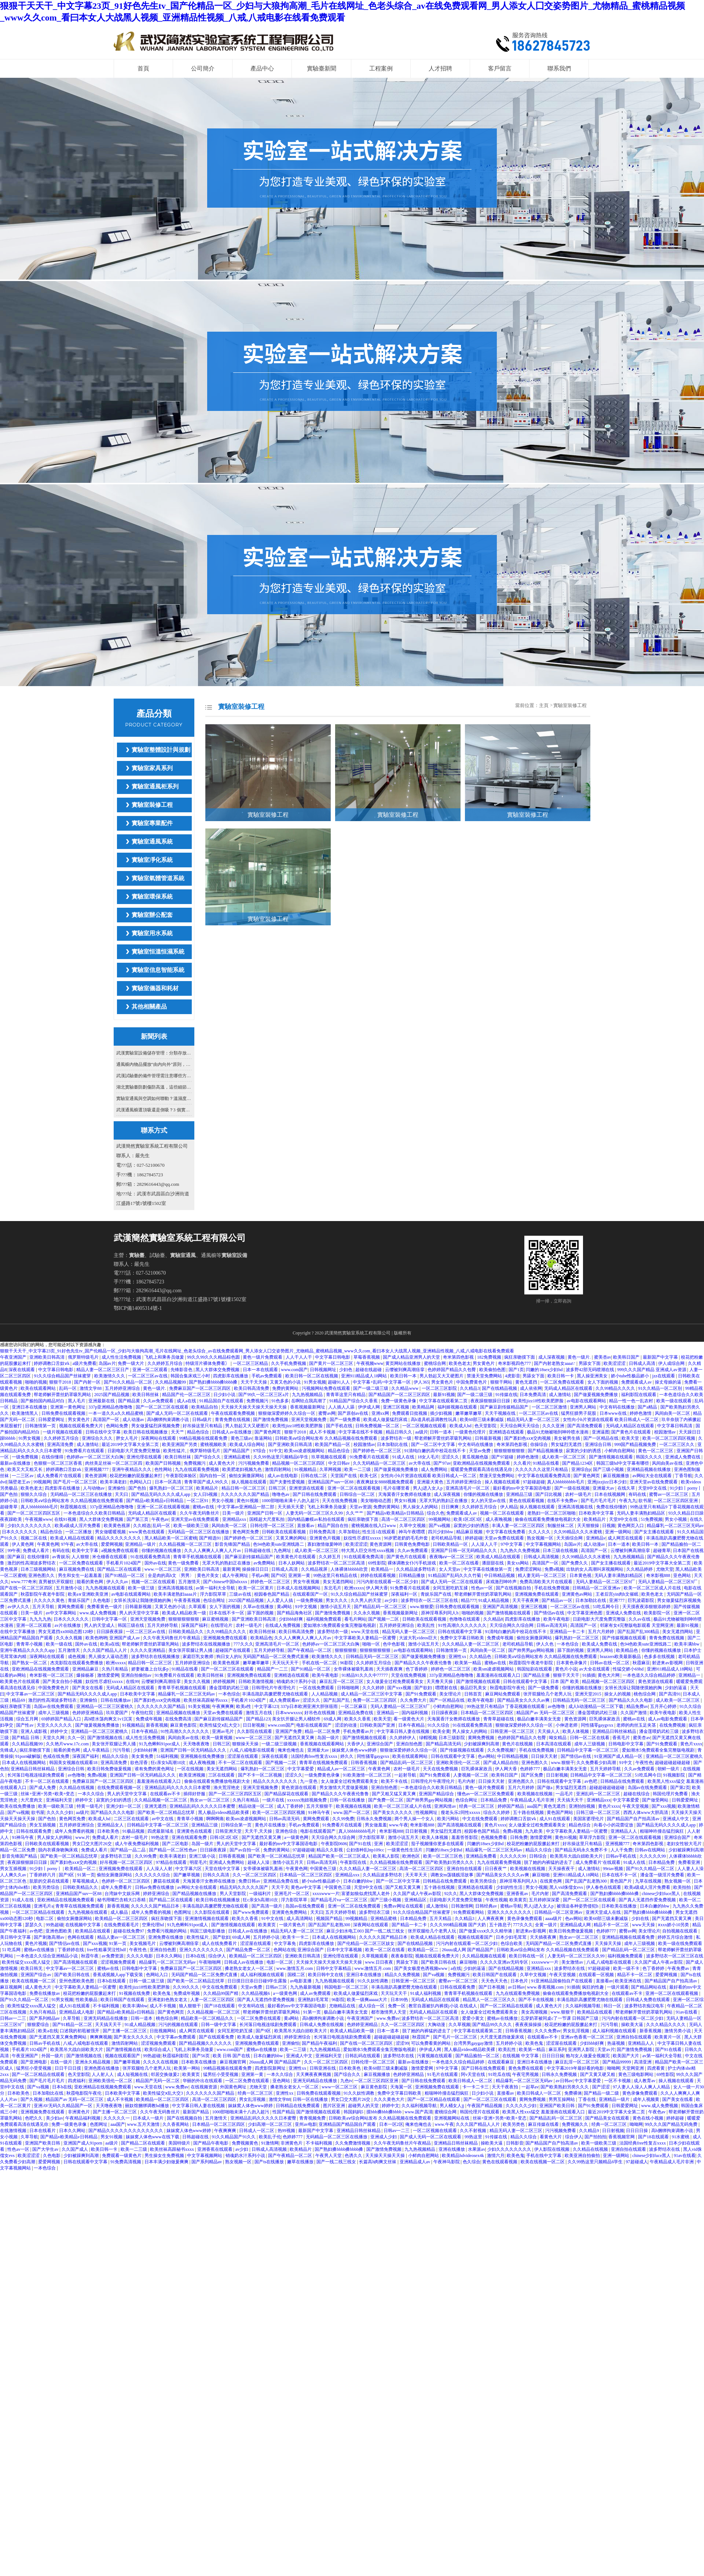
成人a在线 (187, 1400)
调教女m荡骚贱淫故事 (452, 1874)
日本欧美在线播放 (619, 1906)
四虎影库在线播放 (231, 1375)
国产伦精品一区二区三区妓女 (366, 1943)
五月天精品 (440, 1918)
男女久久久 (337, 1600)
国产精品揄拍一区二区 (477, 2055)
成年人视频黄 (646, 2099)
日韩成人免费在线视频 (322, 2024)
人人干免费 (621, 1849)
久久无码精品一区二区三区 (380, 1463)
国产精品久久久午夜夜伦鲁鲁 (424, 1662)
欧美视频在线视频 (535, 1793)
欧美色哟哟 (96, 1637)
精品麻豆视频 (470, 1531)
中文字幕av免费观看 (177, 2037)
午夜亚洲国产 (13, 1357)
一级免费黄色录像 (322, 1775)
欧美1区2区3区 (468, 1519)
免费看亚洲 (689, 1862)
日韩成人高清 (642, 1363)
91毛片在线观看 (443, 2074)
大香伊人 (355, 1743)
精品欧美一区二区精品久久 (208, 2018)
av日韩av (516, 1987)
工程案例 (381, 68)
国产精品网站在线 (649, 1987)
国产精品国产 (237, 1450)
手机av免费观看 (267, 1375)
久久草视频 (459, 2024)
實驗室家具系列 (152, 768)
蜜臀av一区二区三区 (669, 1494)
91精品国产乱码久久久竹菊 (455, 1575)
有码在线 (637, 1494)
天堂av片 (606, 2049)
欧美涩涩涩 (615, 1363)
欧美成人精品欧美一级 (184, 1612)
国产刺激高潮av (49, 1937)
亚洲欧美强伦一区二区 (458, 1762)
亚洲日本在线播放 (30, 1407)
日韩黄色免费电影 (413, 1544)
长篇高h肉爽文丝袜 (378, 2161)
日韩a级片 (202, 1419)
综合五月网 (27, 1718)
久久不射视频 (473, 2130)
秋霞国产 (421, 2037)
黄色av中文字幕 (306, 1887)
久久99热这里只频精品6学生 (281, 1457)
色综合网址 (214, 1600)
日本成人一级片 (149, 2118)
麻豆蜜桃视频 (216, 1619)
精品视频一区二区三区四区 (299, 1463)
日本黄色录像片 (572, 1662)
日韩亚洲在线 (323, 2068)
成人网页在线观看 (626, 1538)
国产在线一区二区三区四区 (27, 1588)
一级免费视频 (25, 1457)
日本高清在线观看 (554, 1743)
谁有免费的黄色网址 (155, 1768)
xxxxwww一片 (326, 1893)
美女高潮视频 (535, 2012)
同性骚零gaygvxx (598, 1725)
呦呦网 (613, 2068)
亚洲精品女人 (111, 1825)
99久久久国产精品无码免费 (671, 2124)
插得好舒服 (194, 1793)
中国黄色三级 (323, 1868)
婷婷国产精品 (511, 1806)
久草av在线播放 (259, 1606)
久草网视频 (330, 1469)
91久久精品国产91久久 (234, 2136)
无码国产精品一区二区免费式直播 (276, 1656)
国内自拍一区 (213, 1475)
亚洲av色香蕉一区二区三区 (587, 2037)
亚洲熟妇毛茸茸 (314, 1999)
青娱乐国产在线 (436, 1594)
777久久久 (243, 1644)
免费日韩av (249, 1881)
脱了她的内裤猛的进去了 (548, 1862)
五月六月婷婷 (601, 1631)
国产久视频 (32, 2099)
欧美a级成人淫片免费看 (78, 1525)
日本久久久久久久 (20, 1531)
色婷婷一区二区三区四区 (126, 1881)
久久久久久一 (117, 2118)
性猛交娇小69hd (629, 1669)
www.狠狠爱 (421, 1606)
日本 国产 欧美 (565, 1681)
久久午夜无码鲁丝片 (200, 1513)
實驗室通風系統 (152, 841)
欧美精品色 (261, 1637)
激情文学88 (91, 1388)
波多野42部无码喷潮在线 (590, 1369)
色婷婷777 (530, 1768)
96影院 (347, 1662)
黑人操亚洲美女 (593, 1375)
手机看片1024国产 (124, 1563)
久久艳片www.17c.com (68, 1743)
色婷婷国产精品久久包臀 (452, 1369)
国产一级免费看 (346, 1419)
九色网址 (283, 1550)
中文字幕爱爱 (301, 1768)
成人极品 (119, 1912)
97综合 (260, 1450)
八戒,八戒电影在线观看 (253, 1750)
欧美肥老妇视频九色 (242, 1469)
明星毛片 (198, 1862)
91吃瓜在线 (499, 2074)
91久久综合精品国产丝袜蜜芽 (63, 1375)
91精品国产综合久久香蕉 (354, 1400)
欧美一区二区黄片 (256, 1588)
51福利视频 (167, 1756)
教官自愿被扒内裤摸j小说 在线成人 (443, 2005)
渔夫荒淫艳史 (227, 1787)
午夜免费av (678, 1968)
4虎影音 (512, 1375)
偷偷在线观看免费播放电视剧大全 (548, 1519)
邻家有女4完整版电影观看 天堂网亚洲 (637, 1625)
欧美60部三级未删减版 (482, 1419)
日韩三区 (277, 1488)
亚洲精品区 (416, 1899)
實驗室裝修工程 (152, 805)
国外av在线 (155, 1563)
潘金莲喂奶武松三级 (229, 1687)
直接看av (306, 1525)
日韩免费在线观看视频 (64, 1413)
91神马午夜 (319, 1812)
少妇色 (346, 1369)
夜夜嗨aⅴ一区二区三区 (451, 1556)
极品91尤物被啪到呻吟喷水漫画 (558, 1432)
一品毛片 (565, 1793)
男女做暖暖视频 (111, 1531)
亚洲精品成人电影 (77, 2012)
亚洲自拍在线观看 (465, 1868)
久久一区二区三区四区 (255, 1874)
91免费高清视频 (126, 2161)
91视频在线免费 (135, 1993)
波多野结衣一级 (396, 1438)
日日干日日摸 (68, 2068)
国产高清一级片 (267, 1906)
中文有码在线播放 (618, 1407)
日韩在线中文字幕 (103, 1432)
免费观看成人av (637, 1382)
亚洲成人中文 (676, 1818)
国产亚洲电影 (34, 2062)
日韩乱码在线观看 (363, 2055)
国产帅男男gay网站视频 (531, 1650)
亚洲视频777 (97, 1469)
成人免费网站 (434, 1469)
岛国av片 (107, 1363)
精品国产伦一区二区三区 (187, 1394)
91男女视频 (315, 1382)
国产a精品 (648, 1407)
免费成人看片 (36, 1550)
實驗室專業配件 (152, 823)
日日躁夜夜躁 (110, 1631)
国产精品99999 (617, 2062)
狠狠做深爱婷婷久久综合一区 (287, 1413)
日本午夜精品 (412, 1725)
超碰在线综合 (637, 1793)
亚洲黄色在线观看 (195, 1831)
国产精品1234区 (578, 1463)
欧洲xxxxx (354, 1588)
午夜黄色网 (48, 1544)
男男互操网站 (562, 2099)
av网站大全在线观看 (652, 1475)
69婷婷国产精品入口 (61, 1718)
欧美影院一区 (657, 1612)
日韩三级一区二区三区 (598, 1812)
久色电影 (102, 1600)
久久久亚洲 (553, 1425)
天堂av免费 (480, 1450)
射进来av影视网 (667, 1662)
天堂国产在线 (344, 1475)
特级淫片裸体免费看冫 (208, 1363)
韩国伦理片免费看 (671, 1793)
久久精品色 (480, 1656)
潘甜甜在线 (493, 1563)
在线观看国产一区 (311, 1594)
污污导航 (122, 1750)
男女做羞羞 (376, 1825)
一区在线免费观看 (317, 1687)
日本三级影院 (452, 1737)
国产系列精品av (45, 2018)
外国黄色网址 (233, 2086)
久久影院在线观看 (255, 1731)
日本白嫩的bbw (358, 1881)
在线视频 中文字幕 (521, 2055)
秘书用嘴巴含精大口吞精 (122, 1899)
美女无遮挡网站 (339, 1581)
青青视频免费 (313, 2118)
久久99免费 (343, 1818)
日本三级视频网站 (39, 1569)
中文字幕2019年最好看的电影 (576, 2068)
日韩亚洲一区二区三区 (512, 1731)
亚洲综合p (581, 1469)
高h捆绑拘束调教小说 (168, 1419)
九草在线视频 (649, 1881)
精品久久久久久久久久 (119, 1538)
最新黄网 (231, 1569)
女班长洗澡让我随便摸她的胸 (143, 1600)
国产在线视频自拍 (514, 1588)
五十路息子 (500, 1924)
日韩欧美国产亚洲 (378, 1725)
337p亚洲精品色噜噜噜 (110, 1407)
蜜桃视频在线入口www (374, 1525)
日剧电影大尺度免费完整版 (134, 1450)
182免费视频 (489, 1357)
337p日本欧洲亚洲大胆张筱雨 (309, 1706)
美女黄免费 (142, 1756)
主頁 (544, 705)
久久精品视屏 (315, 1569)
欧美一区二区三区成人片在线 (653, 1588)
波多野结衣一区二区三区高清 (337, 1563)
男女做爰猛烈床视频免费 (156, 1425)
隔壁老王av (19, 1481)
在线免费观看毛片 (122, 1924)
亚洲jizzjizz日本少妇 (607, 1481)
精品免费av (637, 1706)
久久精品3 (470, 1388)
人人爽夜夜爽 (491, 1918)
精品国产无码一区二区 (158, 2080)
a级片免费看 (84, 1363)
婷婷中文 (59, 1731)
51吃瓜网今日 (606, 1606)
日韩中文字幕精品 (334, 1968)
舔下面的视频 (261, 1612)
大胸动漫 (437, 2024)
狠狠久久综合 (34, 1494)
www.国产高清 (418, 2111)
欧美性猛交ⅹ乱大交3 (220, 1725)
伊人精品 (509, 1506)
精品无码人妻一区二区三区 (534, 1419)
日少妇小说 (224, 1394)
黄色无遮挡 (526, 1382)
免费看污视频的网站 (167, 1931)
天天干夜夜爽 (526, 1600)
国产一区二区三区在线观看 (163, 1407)
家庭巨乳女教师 (198, 1656)
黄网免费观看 (71, 1606)
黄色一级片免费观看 (263, 1357)
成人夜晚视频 (499, 1519)
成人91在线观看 (555, 1818)
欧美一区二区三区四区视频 (669, 1438)
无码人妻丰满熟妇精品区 (641, 1513)
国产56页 (201, 2055)
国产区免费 (532, 1775)
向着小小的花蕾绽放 (614, 1825)
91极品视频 (134, 1831)
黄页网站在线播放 (403, 1363)
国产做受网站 (656, 1800)
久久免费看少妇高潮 (596, 1762)
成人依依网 (531, 1388)
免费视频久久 (575, 2124)
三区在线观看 (222, 1775)
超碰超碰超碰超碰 (673, 1762)
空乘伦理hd (153, 1924)
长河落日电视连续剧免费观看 (36, 1775)
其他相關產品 (149, 1006)
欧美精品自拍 (205, 1407)
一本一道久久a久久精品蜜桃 (116, 1413)
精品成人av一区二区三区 (341, 1768)
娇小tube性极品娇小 (630, 1375)
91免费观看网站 (469, 1912)
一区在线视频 (191, 1768)
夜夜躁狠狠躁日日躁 (490, 1400)
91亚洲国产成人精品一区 (619, 1756)
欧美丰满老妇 (114, 1481)
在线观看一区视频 (597, 1974)
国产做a (545, 1787)
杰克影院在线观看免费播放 (77, 1662)
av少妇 (392, 1600)
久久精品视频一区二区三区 (186, 1544)
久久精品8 (493, 1619)
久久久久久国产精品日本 (155, 1906)
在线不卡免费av (563, 1500)
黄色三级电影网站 (636, 2074)
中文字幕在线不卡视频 (361, 1432)
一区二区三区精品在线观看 (39, 1912)
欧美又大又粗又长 (25, 1469)
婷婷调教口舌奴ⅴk (52, 1363)
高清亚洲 (643, 2062)
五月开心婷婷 (664, 1706)
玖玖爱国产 (117, 1712)
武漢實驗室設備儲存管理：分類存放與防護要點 (154, 1053)
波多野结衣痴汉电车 (644, 2005)
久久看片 (522, 1463)
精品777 (468, 1600)
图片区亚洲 (334, 2105)
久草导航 (72, 2018)
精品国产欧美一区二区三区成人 (339, 1856)
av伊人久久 (18, 1606)
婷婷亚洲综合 (156, 1893)
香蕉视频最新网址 (308, 1407)
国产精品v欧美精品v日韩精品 (155, 1500)
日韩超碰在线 (258, 1550)
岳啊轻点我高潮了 (309, 1400)
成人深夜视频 (552, 1357)
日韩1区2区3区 (224, 1837)
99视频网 (42, 1481)
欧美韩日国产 (627, 1357)
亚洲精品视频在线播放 (649, 1469)
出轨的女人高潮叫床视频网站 (595, 1569)
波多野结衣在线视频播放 (206, 1644)
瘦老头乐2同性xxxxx (461, 1812)
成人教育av (645, 2080)
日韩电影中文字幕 (626, 1743)
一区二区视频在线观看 (424, 1425)
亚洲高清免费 (60, 1444)
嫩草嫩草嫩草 (469, 1413)
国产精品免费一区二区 (248, 1949)
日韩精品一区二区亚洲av (597, 1588)
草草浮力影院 (592, 1837)
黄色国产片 (621, 1881)
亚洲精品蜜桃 (237, 1457)
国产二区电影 (176, 1843)
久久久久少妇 (60, 1812)
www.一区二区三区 (163, 1569)
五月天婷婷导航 (163, 1625)
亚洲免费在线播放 (166, 1937)
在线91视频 (65, 1519)
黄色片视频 (36, 1943)
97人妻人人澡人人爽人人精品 (642, 2086)
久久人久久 (539, 1531)
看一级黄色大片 (409, 1718)
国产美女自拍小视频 (63, 1681)
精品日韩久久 (399, 1432)
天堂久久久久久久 (55, 1725)
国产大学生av (45, 2149)
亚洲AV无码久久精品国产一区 (64, 2105)
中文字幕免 (285, 1943)
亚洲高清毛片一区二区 (468, 1488)
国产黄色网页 (268, 1432)
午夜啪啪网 (210, 1962)
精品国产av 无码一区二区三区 (545, 1712)
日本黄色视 (581, 1575)
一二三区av (23, 1475)
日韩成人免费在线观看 (648, 1999)
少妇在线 (640, 1918)
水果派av (476, 2149)
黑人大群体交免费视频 (218, 1369)
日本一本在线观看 (261, 1369)
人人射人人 (103, 2074)
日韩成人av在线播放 (232, 1432)
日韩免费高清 (323, 1531)
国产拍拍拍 (595, 2136)
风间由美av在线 (667, 1463)
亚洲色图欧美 (59, 1931)
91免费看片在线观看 (85, 1450)
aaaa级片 (554, 1918)
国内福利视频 (415, 1712)
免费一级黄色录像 (399, 1400)
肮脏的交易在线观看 (49, 1881)
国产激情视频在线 (105, 1737)
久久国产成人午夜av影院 (417, 1893)
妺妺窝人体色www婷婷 (355, 1750)
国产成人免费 (43, 1787)
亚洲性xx (457, 1656)
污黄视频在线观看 (435, 2055)
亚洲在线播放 (452, 2149)
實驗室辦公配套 (152, 915)
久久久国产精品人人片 (105, 1650)
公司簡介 (202, 68)
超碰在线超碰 (369, 1369)
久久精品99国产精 (221, 1993)
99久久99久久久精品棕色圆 (214, 1357)
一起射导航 (405, 1775)
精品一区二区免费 (323, 1731)
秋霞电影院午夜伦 (508, 1687)
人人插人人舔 (342, 1407)
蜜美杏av (602, 1357)
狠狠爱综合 (38, 2024)
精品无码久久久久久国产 (244, 1887)
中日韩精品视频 (500, 1575)
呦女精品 (558, 1737)
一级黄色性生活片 (405, 1849)
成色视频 (77, 1656)
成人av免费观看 (315, 1993)
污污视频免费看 (254, 1463)
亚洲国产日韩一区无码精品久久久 (464, 1550)
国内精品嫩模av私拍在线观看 (316, 1519)
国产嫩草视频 (187, 1874)
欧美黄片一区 (668, 2037)
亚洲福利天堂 (59, 1800)
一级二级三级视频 (279, 1743)
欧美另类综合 (484, 1881)
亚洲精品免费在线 (356, 1712)
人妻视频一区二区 (471, 1775)
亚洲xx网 (380, 1413)
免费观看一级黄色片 (122, 2155)
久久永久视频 (367, 1612)
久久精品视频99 (171, 1382)
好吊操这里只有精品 (203, 1425)
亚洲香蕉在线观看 (215, 2149)
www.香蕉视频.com (546, 1987)
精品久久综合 (115, 1756)
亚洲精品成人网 (576, 1924)
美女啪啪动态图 (376, 1500)
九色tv (346, 2080)
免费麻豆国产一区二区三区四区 (200, 1388)
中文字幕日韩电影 (333, 1357)
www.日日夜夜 (379, 1962)
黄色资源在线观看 (656, 1681)
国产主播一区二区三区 (125, 2030)
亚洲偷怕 (117, 1488)
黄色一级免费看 (184, 1563)
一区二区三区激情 (550, 1407)
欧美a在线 (110, 1644)
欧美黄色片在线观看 (296, 1556)
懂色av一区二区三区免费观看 (486, 1793)
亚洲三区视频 (396, 1407)
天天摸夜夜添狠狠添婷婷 (647, 1606)
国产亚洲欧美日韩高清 (290, 1444)
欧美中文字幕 (85, 1550)
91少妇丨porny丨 (686, 1488)
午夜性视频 (496, 1899)
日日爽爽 (450, 1506)
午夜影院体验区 (182, 1475)
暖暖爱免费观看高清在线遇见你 (482, 1469)
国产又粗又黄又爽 (403, 1887)
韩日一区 (613, 2005)
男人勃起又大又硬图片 (442, 1375)
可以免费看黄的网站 (431, 2043)
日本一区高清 (168, 1481)
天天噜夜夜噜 (196, 1743)
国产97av (442, 1463)
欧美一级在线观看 (674, 1400)
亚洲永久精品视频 (93, 2062)
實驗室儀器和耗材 (155, 988)
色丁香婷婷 (417, 1669)
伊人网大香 (377, 1588)
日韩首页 (473, 1694)
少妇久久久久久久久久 (29, 1525)
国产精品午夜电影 (211, 2143)
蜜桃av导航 (511, 1906)
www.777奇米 (23, 1581)
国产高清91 (670, 1694)
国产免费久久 (575, 1563)
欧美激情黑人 (25, 1413)
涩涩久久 (450, 1457)
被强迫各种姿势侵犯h (578, 1906)
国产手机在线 (339, 1425)
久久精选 (142, 1525)
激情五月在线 (259, 1712)
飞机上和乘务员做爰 (164, 1357)
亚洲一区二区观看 (150, 1369)
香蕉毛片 (621, 1737)
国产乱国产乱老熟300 (586, 1881)
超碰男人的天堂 (364, 2105)
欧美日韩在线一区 (527, 1956)
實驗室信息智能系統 (158, 970)
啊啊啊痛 (215, 1818)
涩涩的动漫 (346, 1725)
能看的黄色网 (90, 1581)
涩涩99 (402, 2043)
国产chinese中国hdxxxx (225, 1581)
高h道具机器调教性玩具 (434, 1419)
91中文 (275, 1450)
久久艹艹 (355, 1513)
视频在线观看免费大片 (81, 1425)
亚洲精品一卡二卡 (568, 1631)
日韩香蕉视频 (364, 1762)
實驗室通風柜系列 (155, 786)
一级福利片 (260, 1893)
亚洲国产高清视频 (501, 1606)
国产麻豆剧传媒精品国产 (504, 1407)
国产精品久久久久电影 (631, 1700)
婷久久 (347, 1756)
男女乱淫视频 (576, 2030)
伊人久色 (545, 1644)
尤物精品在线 (342, 2005)
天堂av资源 (360, 1506)
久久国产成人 (75, 2149)
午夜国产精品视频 (485, 2105)
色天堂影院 (486, 1425)
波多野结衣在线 (570, 1968)
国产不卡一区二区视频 (260, 1775)
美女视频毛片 (143, 1943)
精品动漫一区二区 (256, 1806)
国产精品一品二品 (128, 1849)
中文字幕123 (266, 1706)
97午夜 (67, 1544)
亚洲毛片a (43, 1906)
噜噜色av (281, 1494)
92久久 (450, 1893)
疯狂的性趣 (593, 1987)
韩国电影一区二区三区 (346, 1987)
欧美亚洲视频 (192, 1775)
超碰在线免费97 (129, 1931)
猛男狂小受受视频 (34, 2068)
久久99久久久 (186, 1987)
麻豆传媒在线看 (544, 2124)
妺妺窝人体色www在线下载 (153, 2136)
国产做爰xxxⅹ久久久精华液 (486, 1931)
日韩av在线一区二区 (610, 1662)
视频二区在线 (34, 1538)
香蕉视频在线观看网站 (322, 1743)
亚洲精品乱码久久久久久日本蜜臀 (178, 1787)
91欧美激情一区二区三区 (367, 1775)
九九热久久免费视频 (520, 1550)
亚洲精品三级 (520, 1494)
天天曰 (122, 1494)
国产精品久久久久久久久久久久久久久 (126, 2130)
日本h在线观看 (112, 1980)
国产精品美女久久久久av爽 (524, 1700)
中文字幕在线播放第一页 (488, 1569)
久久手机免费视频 (289, 1363)
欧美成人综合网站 (248, 1444)
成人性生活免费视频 (122, 1357)
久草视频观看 (375, 1956)
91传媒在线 (506, 1394)
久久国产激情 (634, 1712)
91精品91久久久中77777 (365, 1675)
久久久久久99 (513, 1856)
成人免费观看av (285, 1700)
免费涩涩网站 (529, 1569)
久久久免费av (548, 2030)
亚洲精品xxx (234, 1519)
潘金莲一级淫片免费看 (662, 1874)
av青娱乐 (60, 1556)
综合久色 (435, 1513)
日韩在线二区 (314, 1475)
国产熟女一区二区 (30, 1662)
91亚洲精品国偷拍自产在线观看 (562, 1980)
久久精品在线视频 (77, 1787)
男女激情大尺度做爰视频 (344, 1787)
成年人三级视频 (54, 1712)
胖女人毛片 (127, 1438)
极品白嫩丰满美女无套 (539, 1718)
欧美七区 (369, 1475)
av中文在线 (163, 1818)
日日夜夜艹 (496, 1868)
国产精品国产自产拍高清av (633, 1818)
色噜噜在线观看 (465, 1619)
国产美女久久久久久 (393, 1812)
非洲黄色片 (79, 2111)
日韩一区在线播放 (348, 1800)
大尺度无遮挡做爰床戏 (502, 2037)
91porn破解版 (28, 1756)
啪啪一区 (371, 1644)
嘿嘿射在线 (446, 1687)
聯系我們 (559, 68)
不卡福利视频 (106, 2005)
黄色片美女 (208, 1575)
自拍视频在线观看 (680, 1931)
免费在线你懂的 (612, 1506)
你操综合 (539, 1444)
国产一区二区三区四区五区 (34, 1513)
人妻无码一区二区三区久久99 (315, 1513)
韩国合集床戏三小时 (190, 1375)
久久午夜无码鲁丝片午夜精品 (172, 1637)
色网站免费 (117, 1425)
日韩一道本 (441, 1432)
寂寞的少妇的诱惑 (584, 1450)
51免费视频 (652, 1519)
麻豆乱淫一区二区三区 (341, 1681)
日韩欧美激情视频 (256, 1681)
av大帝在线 (420, 1463)
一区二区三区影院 (440, 1388)
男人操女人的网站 (421, 1506)
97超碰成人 (637, 2161)
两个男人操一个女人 (415, 1818)
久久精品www (405, 1388)
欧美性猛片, (175, 1450)
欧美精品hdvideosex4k (463, 2155)
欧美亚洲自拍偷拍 (583, 2155)
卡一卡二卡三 (476, 2086)
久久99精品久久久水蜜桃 (578, 1531)
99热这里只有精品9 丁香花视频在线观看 (506, 1706)
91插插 (588, 1675)
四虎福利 (77, 2080)
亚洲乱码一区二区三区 (598, 1793)
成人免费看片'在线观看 (59, 1475)
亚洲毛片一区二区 (292, 1893)
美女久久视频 (197, 1681)
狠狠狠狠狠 (346, 1650)
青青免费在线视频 (233, 1419)
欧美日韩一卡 (561, 1375)
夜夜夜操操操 (529, 2024)
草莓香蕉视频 (367, 1357)
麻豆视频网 (11, 1987)
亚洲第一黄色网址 (68, 1407)
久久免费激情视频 (353, 2143)
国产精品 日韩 (26, 1737)
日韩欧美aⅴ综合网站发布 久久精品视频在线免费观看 (326, 1438)
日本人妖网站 (292, 1563)
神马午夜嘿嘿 (412, 1531)
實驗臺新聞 (321, 68)
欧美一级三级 (141, 1588)
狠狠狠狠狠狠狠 (510, 1450)
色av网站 (486, 1756)
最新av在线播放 (16, 1463)
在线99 (132, 1681)
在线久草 (626, 1488)
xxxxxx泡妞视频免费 (307, 1800)
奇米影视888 (658, 1575)
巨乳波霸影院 (641, 1600)
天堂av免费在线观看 (504, 1538)
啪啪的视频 (36, 1382)
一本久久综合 (91, 1793)
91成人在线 (403, 1457)
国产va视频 (440, 1525)
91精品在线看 (546, 1463)
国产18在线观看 (220, 2005)
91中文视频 (306, 1606)
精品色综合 (198, 1432)
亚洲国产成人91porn (83, 2143)
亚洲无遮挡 (156, 1806)
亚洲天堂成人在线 (604, 1912)
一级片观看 (618, 1987)
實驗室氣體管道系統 (158, 878)
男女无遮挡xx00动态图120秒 (66, 1631)
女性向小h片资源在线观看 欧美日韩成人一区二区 (611, 1419)
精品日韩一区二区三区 (244, 1488)
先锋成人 (9, 1750)
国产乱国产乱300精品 (638, 1631)
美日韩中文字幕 (16, 1937)
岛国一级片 (328, 1737)
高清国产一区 (106, 1419)
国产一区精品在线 (601, 1438)
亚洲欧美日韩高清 (47, 1357)
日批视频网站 (163, 2030)
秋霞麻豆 (641, 1662)
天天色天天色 (495, 1980)
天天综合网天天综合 (520, 1425)
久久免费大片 (414, 1700)
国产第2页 (680, 1787)
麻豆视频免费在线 (77, 1569)
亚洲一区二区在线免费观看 (355, 1906)
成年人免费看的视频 (75, 1831)
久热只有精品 (115, 1669)
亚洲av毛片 (223, 1731)
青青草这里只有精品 (346, 1394)
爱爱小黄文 (473, 2018)
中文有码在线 (251, 2005)
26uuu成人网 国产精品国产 (468, 1949)
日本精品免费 (494, 1800)
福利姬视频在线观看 (457, 1407)
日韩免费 (519, 1837)
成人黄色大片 (222, 1463)
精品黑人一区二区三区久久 (490, 1999)
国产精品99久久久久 (492, 2024)
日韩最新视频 (488, 1438)
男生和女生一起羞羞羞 (80, 1575)
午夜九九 (628, 1500)
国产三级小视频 (609, 1469)
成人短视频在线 (133, 2074)
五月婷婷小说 (266, 1937)
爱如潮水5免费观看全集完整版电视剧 (340, 1625)
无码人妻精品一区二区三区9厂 (606, 1581)
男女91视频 (405, 1500)
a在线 (456, 1968)
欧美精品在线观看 (93, 1931)
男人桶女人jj (452, 2105)
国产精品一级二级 (602, 2093)
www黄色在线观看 (147, 1531)
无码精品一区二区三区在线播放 (81, 1494)
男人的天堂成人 (100, 1625)
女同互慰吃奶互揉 (451, 1588)
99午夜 (14, 1550)
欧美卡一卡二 (296, 1937)
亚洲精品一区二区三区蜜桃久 (105, 1706)
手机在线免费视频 (552, 1588)
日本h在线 (196, 1956)
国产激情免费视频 (271, 1419)
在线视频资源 (204, 2086)
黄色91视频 (248, 1500)
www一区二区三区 (254, 1737)
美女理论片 (450, 1694)
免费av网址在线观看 (404, 1906)
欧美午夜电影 (557, 1619)
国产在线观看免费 (217, 2037)
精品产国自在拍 (333, 1525)
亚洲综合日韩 (598, 1444)
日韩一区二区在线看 (590, 1737)
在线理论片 (222, 1625)
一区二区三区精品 (251, 1363)
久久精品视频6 (256, 1993)
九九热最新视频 (306, 1987)
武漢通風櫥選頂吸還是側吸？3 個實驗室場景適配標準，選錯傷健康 (154, 1109)
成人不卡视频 (323, 1432)
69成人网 (333, 1718)
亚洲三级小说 (202, 1856)
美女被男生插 (567, 1438)
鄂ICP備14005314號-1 (138, 1308)
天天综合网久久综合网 (512, 1625)
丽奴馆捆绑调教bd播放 (147, 2105)
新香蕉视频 (157, 1725)
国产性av (25, 1725)
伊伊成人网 (369, 1407)
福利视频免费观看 (324, 1619)
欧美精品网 (423, 1407)
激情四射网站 (278, 1469)
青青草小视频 (30, 1644)
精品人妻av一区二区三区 (121, 1937)
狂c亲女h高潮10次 (169, 1762)
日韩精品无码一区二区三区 (373, 1656)
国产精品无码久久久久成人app (161, 1494)
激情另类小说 (678, 2030)
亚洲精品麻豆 (86, 1669)
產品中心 (262, 68)
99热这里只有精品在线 (335, 1575)
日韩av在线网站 (650, 1849)
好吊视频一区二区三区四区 (127, 1862)
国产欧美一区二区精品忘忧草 (167, 1812)
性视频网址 (427, 1812)
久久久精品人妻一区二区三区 (471, 1644)
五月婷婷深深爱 (545, 1899)
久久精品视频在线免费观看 (396, 1862)
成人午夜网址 (235, 1575)
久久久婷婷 (373, 1687)
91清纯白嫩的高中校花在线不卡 (435, 1450)
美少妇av (54, 2118)
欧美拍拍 (682, 1887)
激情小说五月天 (336, 1606)
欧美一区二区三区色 (443, 1856)
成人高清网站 (300, 1918)
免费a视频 (554, 1569)
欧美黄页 (518, 1899)
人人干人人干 (299, 1357)
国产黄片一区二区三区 (331, 1363)
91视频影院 (674, 1775)
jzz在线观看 (664, 1375)
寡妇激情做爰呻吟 (325, 1544)
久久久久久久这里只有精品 (542, 1469)
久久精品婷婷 (640, 1569)
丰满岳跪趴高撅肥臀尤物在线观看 (275, 1694)
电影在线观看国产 (314, 1725)
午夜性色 (644, 1762)
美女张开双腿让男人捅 (190, 1650)
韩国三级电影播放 (208, 1931)
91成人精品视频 (494, 1600)
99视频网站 (440, 1519)
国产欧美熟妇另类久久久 (450, 1862)
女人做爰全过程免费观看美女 (395, 1681)
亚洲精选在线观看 (507, 1432)
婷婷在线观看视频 (378, 1575)
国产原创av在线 (353, 1413)
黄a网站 (285, 1606)
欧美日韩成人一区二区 (471, 2080)
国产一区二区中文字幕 (433, 1444)
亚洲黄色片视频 (325, 1538)
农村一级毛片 (579, 1494)
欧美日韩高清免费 (252, 1388)
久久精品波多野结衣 (416, 1569)
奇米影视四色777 (515, 1363)
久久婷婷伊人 (403, 1737)
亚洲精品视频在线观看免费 (629, 1937)
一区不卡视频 (618, 2080)
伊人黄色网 (23, 1544)
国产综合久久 (208, 1457)
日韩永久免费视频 (374, 1818)
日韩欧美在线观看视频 (284, 1531)
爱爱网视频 (112, 1544)
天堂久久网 (54, 1737)
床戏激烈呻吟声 (502, 1581)
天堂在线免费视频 (409, 1675)
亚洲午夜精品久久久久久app (28, 1650)
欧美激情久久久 (110, 1375)
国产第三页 (138, 1519)
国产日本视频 (492, 1987)
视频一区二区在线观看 (502, 1513)
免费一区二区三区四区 (375, 1700)
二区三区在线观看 (132, 1818)
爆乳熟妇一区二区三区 (171, 1488)
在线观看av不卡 (166, 1793)
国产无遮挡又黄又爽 (295, 1737)
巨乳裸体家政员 (605, 1718)
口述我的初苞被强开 (80, 2030)
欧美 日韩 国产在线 (232, 2055)
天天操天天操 (608, 1943)
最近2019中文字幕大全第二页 (131, 1444)
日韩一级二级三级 (147, 1980)
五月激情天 (189, 1581)
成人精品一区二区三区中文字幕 (372, 1694)
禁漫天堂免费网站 (485, 1375)
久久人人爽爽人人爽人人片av (213, 1550)
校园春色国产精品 (272, 1594)
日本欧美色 (108, 1831)
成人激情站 (560, 1394)
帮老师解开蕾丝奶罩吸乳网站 (63, 1394)
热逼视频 (616, 2043)
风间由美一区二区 (673, 1413)
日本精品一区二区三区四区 (487, 1712)
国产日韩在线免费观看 (315, 1494)
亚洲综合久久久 (98, 1438)
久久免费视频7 (502, 1750)
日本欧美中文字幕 (597, 1513)
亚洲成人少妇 (384, 2136)
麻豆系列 (557, 2049)
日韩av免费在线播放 (155, 1887)
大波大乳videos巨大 (418, 1637)
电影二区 (45, 1918)
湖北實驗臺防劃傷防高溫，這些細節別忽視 (154, 1087)
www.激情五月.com (295, 1968)
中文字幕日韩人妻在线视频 (403, 1731)
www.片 (82, 1837)
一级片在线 (273, 1800)
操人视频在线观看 (249, 1481)
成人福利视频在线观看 (262, 1974)
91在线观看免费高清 (151, 1556)
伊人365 (421, 1382)
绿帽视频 (428, 1737)
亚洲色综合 (286, 1831)
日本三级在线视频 (561, 1550)
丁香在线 (587, 2099)
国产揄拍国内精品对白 (43, 1400)
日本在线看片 (43, 2130)
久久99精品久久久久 (615, 1388)
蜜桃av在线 (203, 1506)
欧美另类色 (514, 2124)
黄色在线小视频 (648, 2118)
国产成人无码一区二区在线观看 (177, 1413)
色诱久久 (354, 2155)
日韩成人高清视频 (542, 1556)
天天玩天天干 (286, 1662)
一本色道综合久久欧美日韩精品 (94, 1513)
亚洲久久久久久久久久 (509, 1912)
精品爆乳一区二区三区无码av (675, 1525)
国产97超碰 (502, 1457)
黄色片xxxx (691, 1743)
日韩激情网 (462, 1906)
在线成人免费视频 (283, 1625)
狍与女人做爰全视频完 (588, 2055)
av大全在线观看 (595, 1669)
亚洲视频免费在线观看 (537, 1594)
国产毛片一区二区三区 (75, 1481)
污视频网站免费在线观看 (326, 1388)
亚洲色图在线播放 (102, 2068)
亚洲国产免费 (289, 1731)
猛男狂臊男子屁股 (579, 1413)
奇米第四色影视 (459, 1357)
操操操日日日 (256, 1569)
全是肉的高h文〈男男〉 (171, 1575)
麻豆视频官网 (233, 2062)
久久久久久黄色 (50, 1600)
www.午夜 (398, 1825)
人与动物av (94, 1488)
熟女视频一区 (540, 1538)
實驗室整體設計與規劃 (161, 750)
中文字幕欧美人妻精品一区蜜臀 (365, 1637)
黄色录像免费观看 (525, 1918)
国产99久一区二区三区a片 (264, 1394)
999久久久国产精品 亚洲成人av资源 (652, 1369)
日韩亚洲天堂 (229, 1831)
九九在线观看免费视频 (197, 1469)
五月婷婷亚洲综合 (123, 1388)
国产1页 (516, 1369)
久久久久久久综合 (153, 1874)
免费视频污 (258, 1400)
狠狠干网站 (501, 1382)
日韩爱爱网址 (52, 1419)
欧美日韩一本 (404, 1375)
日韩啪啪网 (348, 1687)
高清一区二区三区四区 (403, 1519)
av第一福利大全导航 (216, 1588)
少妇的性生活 (510, 1887)
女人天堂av (450, 1569)
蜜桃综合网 (435, 1363)
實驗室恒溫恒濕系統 (158, 951)
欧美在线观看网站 (39, 1388)
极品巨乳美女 (474, 1687)
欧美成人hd (461, 1425)
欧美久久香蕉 (358, 1718)
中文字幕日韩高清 (675, 1425)
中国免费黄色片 (472, 1382)
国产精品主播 (537, 1675)
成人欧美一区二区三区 (564, 1457)
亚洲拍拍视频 (582, 1806)
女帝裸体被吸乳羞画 (354, 1669)
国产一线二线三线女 (336, 2161)
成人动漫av (133, 1419)
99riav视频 (613, 1868)
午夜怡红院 (142, 1712)
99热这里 (160, 1837)
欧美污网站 (448, 1818)
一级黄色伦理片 (471, 1432)
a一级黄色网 (296, 1837)
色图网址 (183, 1912)
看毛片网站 (355, 1619)
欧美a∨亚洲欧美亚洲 (88, 1594)
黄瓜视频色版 (475, 1457)
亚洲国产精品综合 (437, 1793)
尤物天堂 (665, 1569)
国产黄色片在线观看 (631, 1432)
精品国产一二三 (273, 1669)
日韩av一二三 (13, 2018)
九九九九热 (40, 1619)
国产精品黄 (129, 1400)
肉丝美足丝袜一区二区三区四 (114, 1463)
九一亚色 (309, 1781)
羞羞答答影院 (465, 1837)
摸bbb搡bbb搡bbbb (384, 2111)
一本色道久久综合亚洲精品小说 (47, 1956)
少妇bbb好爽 (291, 1619)
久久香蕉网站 (176, 2124)
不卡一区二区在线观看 (240, 1762)
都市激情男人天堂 (389, 2012)
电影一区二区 (280, 1962)
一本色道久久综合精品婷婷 (649, 1675)
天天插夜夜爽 (390, 1669)
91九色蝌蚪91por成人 (160, 1743)
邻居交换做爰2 (165, 2074)
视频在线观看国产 (476, 1937)
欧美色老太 (460, 1363)
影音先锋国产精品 (233, 1544)
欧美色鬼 (162, 1993)
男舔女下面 (590, 1363)
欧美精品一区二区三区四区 (122, 1918)
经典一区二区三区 (477, 1806)
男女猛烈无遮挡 (567, 1444)
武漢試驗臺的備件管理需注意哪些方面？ (154, 1075)
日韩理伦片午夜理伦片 (274, 1687)
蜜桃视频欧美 (214, 1444)
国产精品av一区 (557, 1600)
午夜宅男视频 (526, 2074)
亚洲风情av (445, 1806)
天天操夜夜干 (562, 1868)
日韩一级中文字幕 (219, 2024)
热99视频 (287, 2130)
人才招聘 (440, 68)
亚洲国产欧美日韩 (557, 2105)
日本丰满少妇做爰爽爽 (167, 2161)
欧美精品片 (207, 1488)
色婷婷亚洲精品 (88, 1712)
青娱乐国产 (79, 1600)
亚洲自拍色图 (409, 1743)
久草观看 (197, 1606)
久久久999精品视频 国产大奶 (458, 1924)
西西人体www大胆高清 (646, 1812)
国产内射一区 (88, 1382)
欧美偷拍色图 (493, 1369)
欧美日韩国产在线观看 (495, 1974)
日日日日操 (553, 2055)
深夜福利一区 (404, 1594)
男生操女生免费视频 (164, 2155)
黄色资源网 (96, 1475)
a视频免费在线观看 (120, 1550)
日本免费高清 (533, 1394)
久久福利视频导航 (583, 2005)
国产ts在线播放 (269, 2161)
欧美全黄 (441, 1731)
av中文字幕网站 (61, 1612)
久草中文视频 (413, 1525)
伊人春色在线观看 (604, 1887)
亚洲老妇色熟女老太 (168, 1999)
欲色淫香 (139, 1762)
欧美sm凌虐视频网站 (305, 1450)
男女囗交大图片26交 (92, 1843)
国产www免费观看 (251, 1912)
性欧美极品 (87, 1999)
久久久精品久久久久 (666, 2024)
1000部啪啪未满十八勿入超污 (291, 1500)
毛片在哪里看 (397, 1488)
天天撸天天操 (440, 1681)
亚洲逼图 (600, 1432)
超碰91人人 (339, 1382)
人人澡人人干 (485, 1544)
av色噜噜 (557, 1706)
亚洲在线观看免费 (190, 1837)
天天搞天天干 (570, 1800)
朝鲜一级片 (669, 1768)
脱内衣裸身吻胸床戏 (58, 1849)
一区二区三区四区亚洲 (676, 1500)
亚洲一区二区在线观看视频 (354, 1488)
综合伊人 (217, 1956)
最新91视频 (444, 1394)
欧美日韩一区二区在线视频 (312, 1375)
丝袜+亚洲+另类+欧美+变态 (48, 1793)
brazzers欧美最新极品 (621, 1656)
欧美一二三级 (358, 1469)
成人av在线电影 (283, 1475)
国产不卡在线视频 (536, 1999)
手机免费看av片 (358, 1731)
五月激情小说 (69, 1588)
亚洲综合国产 (380, 1743)
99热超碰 (54, 1924)
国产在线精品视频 (500, 1388)
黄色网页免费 (246, 1531)
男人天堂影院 (233, 1893)
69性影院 (377, 1563)
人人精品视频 (325, 1694)
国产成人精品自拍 (501, 1762)
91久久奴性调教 (373, 1980)
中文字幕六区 (189, 1868)
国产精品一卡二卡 (410, 1924)
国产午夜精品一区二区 (310, 1650)
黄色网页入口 (631, 1525)
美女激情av (572, 1962)
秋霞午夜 (90, 1956)
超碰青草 (9, 1506)
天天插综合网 (570, 1538)
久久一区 (76, 1737)
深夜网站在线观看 (159, 1438)
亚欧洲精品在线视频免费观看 (482, 1463)
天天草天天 (416, 1874)
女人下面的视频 (603, 1382)
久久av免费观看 (159, 1400)
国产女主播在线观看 (654, 1531)
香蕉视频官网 (622, 2136)
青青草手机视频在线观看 (198, 1556)
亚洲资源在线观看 (307, 1488)
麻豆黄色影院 (184, 1725)
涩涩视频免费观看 (118, 1962)
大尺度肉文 (32, 1800)
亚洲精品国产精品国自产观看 (348, 2124)
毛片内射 (467, 1781)
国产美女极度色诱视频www (421, 1968)
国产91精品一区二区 (125, 1575)
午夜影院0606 (334, 1843)
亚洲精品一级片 (141, 1544)
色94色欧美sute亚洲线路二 (279, 1544)
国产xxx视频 (399, 1687)
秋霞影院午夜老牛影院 (43, 1594)
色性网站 (163, 1469)
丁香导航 (683, 1475)
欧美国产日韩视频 (164, 1463)
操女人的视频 (618, 1694)
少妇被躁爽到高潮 (482, 1743)
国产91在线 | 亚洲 (366, 1843)
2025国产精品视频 (112, 1394)
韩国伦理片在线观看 (480, 2111)
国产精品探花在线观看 (286, 1793)
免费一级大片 (131, 1363)
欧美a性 (244, 1706)
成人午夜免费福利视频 (137, 1843)
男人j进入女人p (428, 1488)
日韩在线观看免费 (34, 1831)
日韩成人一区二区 (257, 2130)
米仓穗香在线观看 (110, 1556)
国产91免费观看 (421, 1694)
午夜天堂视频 (636, 1806)
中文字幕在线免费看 (506, 1531)
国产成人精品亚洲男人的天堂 (412, 1357)
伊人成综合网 (672, 1363)
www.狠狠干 (562, 1762)
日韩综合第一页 (237, 1825)
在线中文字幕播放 (18, 1631)
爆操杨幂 (85, 1675)
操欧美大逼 (632, 2024)
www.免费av (388, 2018)
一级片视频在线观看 (63, 1432)
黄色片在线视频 (518, 1743)
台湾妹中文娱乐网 (122, 1893)
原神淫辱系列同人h (440, 1612)
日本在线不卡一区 (227, 1612)
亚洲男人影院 (581, 2049)
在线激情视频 (13, 2130)
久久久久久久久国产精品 (245, 1494)
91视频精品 (306, 1469)
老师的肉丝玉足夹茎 (636, 1725)
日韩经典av (486, 1906)
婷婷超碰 (474, 1538)
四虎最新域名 (161, 1831)
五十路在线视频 (529, 1812)
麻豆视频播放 (616, 1475)
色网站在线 (285, 1949)
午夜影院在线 (353, 1862)
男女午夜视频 (306, 1581)
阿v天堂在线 (473, 2074)
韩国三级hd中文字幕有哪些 (623, 1463)
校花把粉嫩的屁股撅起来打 (137, 1475)
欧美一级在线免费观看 (680, 1943)
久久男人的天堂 (366, 1600)
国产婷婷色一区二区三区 (377, 1450)
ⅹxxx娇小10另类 (674, 1924)
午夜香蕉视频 (187, 1600)
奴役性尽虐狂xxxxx (363, 1538)
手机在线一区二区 (320, 1662)
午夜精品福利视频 (83, 2118)
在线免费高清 (178, 1718)
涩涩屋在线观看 (243, 1756)
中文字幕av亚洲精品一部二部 (246, 1506)
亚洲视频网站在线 (452, 2118)
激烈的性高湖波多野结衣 (32, 1563)
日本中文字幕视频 (345, 1949)
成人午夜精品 (96, 1750)
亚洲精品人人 (624, 1831)
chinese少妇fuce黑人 (661, 1893)
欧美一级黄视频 (218, 1737)
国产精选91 (210, 1538)
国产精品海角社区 (295, 1612)
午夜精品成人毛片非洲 (532, 1800)
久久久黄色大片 (390, 2099)
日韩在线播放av (116, 1700)
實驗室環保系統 (152, 896)
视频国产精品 (330, 1918)
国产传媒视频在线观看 (624, 1637)
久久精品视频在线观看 (484, 1956)
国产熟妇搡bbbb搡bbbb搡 (213, 1382)
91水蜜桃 (681, 2136)
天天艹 (178, 1432)
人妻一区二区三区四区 (212, 1999)
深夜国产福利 (195, 1625)
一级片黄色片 (293, 1924)
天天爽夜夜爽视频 (314, 2074)
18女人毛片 (428, 1457)
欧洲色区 (411, 1856)
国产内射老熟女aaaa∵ (555, 1363)
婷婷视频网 (224, 1681)
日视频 (608, 1525)
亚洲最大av (604, 1488)
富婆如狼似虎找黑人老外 (366, 1893)
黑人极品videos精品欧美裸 (224, 1812)
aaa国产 (534, 1806)
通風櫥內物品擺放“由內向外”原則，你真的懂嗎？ (154, 1064)
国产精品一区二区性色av (173, 1849)
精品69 (19, 1700)
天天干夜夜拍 (505, 2086)
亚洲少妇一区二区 (124, 1806)
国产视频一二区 (384, 1619)
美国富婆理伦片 (589, 1818)
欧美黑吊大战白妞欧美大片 (577, 1856)
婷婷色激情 (641, 1413)
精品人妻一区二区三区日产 (103, 1369)
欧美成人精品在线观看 (72, 1538)
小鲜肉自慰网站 (620, 1450)
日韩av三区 (276, 1987)
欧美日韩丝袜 (146, 1394)
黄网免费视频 (481, 1737)
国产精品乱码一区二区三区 (381, 1606)
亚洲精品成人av (415, 2161)
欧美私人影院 (386, 1856)
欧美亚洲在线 (628, 1980)
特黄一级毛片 (90, 1806)
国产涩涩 (601, 2086)
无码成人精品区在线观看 (569, 1388)
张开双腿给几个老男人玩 (548, 1694)
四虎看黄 (656, 2068)
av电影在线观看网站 (586, 1400)
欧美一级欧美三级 (191, 1525)
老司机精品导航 (447, 1538)
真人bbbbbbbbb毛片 (566, 1481)
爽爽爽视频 (101, 2037)
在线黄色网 (551, 1881)
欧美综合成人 (158, 2049)
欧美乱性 (426, 1625)
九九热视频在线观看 (105, 1588)
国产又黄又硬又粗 (598, 2074)
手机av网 (260, 1575)
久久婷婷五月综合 (165, 1363)
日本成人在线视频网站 (299, 1588)
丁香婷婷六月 (43, 1874)
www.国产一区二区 (352, 1812)
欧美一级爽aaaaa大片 (368, 1999)
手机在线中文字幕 (544, 2155)
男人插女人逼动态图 (108, 1656)
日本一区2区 (391, 2124)
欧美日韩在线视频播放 (146, 1432)
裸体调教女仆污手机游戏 (412, 1563)
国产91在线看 (669, 2049)
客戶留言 (499, 68)
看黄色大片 (551, 2136)
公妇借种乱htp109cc (365, 1849)
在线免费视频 (673, 1725)
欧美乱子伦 (270, 2136)
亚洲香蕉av (517, 1893)
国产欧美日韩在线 (439, 1962)
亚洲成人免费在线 (683, 1457)
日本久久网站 (169, 1956)
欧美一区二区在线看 (459, 1563)
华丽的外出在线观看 (203, 2080)
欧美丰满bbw (687, 1644)
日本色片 (519, 1980)
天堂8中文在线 (653, 1488)
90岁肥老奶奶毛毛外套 (406, 1538)
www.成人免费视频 (98, 1612)
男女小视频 (223, 1500)
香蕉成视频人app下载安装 (118, 1974)
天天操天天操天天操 (385, 2155)
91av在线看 (687, 2012)
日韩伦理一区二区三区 (272, 1525)
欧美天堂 (631, 1438)
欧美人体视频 (576, 1731)
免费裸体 (573, 2093)
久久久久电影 (140, 1956)
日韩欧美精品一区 (451, 1544)
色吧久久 (34, 2118)
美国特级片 (179, 2143)
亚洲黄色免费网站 (290, 1912)
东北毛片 (333, 1588)
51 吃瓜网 (12, 1949)
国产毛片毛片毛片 (599, 1500)
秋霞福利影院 (176, 2055)
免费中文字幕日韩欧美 (462, 1637)
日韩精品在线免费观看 (622, 1781)
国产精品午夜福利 (320, 2043)
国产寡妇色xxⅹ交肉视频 (528, 1438)
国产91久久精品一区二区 (128, 1382)
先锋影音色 (182, 1369)
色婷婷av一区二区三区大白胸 (95, 1457)
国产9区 (278, 1575)
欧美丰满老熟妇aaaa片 (176, 1594)
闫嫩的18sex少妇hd (545, 1369)
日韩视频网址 (323, 1369)
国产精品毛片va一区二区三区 (339, 1899)
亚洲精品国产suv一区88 (331, 1481)
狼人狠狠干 (190, 2005)
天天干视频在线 (501, 1413)
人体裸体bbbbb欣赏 (349, 1569)
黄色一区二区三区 (656, 1450)
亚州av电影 (305, 2124)
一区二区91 (198, 1500)
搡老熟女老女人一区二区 (249, 1968)
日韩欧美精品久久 (186, 1631)
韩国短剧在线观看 (535, 1669)
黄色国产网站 (560, 1812)
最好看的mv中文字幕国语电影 (522, 1488)
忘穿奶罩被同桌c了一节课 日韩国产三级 (560, 2018)
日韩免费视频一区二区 (377, 1425)
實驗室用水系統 (152, 933)
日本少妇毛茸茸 (512, 1937)
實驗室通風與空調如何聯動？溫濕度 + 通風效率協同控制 (154, 1098)
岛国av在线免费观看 (54, 1706)
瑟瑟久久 (34, 1924)
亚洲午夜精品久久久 (132, 1469)
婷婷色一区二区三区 (270, 1581)
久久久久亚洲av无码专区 (504, 1962)
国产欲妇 (423, 1687)
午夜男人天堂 (329, 2155)
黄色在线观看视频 (527, 1500)
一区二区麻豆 (354, 1706)
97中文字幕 (512, 1544)
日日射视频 (254, 1725)
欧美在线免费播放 (18, 1806)
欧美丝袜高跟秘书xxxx (206, 1700)
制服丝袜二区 (561, 1525)
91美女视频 (199, 1706)
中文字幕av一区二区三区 (30, 1694)
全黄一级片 (546, 1924)
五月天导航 (43, 1606)
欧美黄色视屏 (117, 1525)
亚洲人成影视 (34, 1731)
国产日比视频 (549, 1494)
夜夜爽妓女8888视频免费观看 (385, 1481)
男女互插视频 (43, 1825)
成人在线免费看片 (220, 1943)
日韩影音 (515, 2143)
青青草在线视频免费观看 (324, 1762)
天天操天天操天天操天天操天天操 (254, 1407)
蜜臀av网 (327, 1413)
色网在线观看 (81, 1937)
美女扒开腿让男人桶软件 (297, 1718)
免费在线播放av (45, 1993)
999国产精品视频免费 (635, 1444)
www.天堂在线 (365, 1631)
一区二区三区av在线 (148, 1375)
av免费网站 (264, 1563)
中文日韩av (339, 1463)
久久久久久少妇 (522, 2105)
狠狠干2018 (60, 1382)
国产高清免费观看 (585, 1425)
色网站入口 (141, 1481)
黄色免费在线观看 (526, 2068)
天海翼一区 (401, 2086)
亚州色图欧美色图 (77, 1980)
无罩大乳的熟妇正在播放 (444, 1500)
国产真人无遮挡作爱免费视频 (648, 1899)
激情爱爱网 (108, 1675)
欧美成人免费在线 (600, 1644)
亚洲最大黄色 (430, 1481)
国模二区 (296, 1974)
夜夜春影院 (402, 1956)
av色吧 (591, 1781)
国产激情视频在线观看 (611, 1457)
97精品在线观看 (172, 1862)
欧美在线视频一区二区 (34, 1980)
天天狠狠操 (588, 1525)
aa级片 (421, 1432)
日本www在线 (614, 1413)
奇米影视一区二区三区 (51, 1675)
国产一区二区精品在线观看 (507, 2005)
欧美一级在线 (59, 1644)
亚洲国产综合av (36, 1974)
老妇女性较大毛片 (685, 1843)
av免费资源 (113, 1956)
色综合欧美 (512, 1943)
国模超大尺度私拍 (267, 1519)
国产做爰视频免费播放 (596, 1394)
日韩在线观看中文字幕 (460, 1631)
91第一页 (86, 1874)
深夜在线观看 (22, 1369)
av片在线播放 (68, 1625)
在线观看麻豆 (501, 2062)
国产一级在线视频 (572, 1488)
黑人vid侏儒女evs (566, 1887)
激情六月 (496, 2155)
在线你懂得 (53, 1457)
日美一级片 (233, 1513)
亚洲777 (617, 1600)
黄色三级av (241, 1438)
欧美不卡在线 (394, 1781)
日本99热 (399, 1999)
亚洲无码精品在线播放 (106, 2018)
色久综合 (471, 2161)
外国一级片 (53, 2055)
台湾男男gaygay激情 (474, 2043)
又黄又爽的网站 (292, 1538)
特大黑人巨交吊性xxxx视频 (368, 1550)
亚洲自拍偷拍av (137, 1675)
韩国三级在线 (131, 1625)
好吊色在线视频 (320, 1712)
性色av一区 (482, 1588)
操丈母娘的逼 (668, 1382)
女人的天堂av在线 (489, 1500)
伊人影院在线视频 (552, 2149)
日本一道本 (619, 1544)
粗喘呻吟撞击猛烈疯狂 (662, 1831)
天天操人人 (549, 1731)
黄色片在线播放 (271, 1825)
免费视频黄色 (245, 2143)
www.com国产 (294, 1369)
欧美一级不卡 (627, 1968)
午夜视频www (370, 1363)
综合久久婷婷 (497, 1812)
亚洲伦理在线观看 (144, 1457)
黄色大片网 (609, 1675)
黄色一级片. (580, 1357)
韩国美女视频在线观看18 (74, 1762)
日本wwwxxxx (288, 1712)
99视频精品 (356, 1918)
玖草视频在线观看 (329, 1457)
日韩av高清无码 (552, 1625)
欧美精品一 (382, 1569)
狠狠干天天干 (566, 1675)
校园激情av (665, 1432)
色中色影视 (394, 1644)
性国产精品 (283, 2111)
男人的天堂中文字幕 (139, 1612)
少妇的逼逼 (676, 1687)
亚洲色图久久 (42, 1575)
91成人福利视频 (426, 1993)
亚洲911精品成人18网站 (364, 1375)
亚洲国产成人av (125, 1637)
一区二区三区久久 (677, 1444)
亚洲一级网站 (618, 1531)
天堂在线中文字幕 (223, 1868)
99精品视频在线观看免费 (203, 1438)
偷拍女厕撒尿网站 (247, 1475)
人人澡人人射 (159, 1868)
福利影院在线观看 (639, 1394)
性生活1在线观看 (379, 1531)
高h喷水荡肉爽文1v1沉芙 (108, 1718)
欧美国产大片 (626, 2055)
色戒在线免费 (56, 1756)
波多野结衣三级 (116, 1856)
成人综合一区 (372, 2005)
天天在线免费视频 (340, 1500)
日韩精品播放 (412, 1575)
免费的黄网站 (286, 1388)
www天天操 (644, 1924)
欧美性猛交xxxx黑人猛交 (26, 1962)
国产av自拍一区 (245, 1849)
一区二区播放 (79, 1531)
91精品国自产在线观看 (222, 1400)
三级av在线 (240, 1594)
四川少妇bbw (441, 1531)
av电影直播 (301, 1980)
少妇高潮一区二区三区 (270, 2124)
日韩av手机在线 (621, 1856)
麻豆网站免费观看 (503, 1694)
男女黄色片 (484, 1363)
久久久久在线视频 (161, 2062)
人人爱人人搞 (280, 1600)
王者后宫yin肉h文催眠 (617, 1594)
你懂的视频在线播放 (483, 1494)
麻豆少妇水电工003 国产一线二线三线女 (366, 1931)
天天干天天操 (254, 1382)
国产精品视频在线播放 (194, 1893)
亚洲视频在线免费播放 (202, 1756)
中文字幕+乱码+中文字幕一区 (382, 1382)
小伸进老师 (567, 1725)
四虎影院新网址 (271, 2068)
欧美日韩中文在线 (326, 1974)
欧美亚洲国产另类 (180, 1444)
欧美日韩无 (32, 1968)
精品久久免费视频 (403, 1974)
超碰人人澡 (259, 1862)
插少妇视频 (441, 1413)
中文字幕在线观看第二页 (444, 1400)
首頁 (143, 68)
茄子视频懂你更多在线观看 (438, 1843)
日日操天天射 (544, 1756)
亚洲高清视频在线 (576, 1506)
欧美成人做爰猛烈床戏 (385, 1419)
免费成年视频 (500, 1637)
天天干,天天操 (259, 1831)
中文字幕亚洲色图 (585, 1612)
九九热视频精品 (308, 1394)
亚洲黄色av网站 (577, 1594)
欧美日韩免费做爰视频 (109, 1768)
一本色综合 (568, 1644)
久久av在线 (639, 1619)
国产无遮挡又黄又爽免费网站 (58, 2037)
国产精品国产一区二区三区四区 (399, 1394)
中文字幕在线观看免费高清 (545, 1475)
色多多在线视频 (660, 1656)
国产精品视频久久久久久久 (206, 2043)
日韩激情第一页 (41, 1425)
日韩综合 (538, 1856)
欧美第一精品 (468, 1662)
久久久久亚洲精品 (148, 1650)
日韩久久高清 (216, 1874)
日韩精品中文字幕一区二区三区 (588, 1750)
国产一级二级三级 (371, 1388)
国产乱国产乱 (337, 1700)
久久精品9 (589, 2130)
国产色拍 (137, 1488)
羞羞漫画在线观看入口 (498, 1675)
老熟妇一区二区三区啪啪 (552, 1513)
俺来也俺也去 (291, 1750)
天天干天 (280, 1887)
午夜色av (160, 1519)
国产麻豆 (16, 1556)
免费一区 (397, 2005)
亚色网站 (682, 1575)
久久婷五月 (330, 1556)
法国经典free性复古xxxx (314, 1756)
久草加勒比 (349, 1531)
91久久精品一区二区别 (660, 1388)
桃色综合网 (645, 1694)
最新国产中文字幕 (661, 1357)
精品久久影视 (330, 1849)
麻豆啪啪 (541, 1874)
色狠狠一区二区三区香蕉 (58, 1463)
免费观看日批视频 (410, 1413)
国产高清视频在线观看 (460, 1825)
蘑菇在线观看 (167, 1881)
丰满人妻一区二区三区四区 (519, 1525)
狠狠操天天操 (246, 1743)
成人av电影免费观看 (668, 1718)
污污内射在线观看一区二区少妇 (387, 1581)
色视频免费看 (494, 1837)
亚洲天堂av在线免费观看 (654, 1481)
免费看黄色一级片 (105, 1606)
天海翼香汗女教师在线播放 (405, 1494)
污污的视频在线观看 (178, 2024)
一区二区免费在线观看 (562, 1382)
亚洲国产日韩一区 (265, 1513)
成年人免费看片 (117, 1887)
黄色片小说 (566, 1669)
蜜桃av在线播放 (39, 1949)
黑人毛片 (77, 1400)
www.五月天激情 (144, 2124)
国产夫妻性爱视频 (288, 1481)
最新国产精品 (196, 2111)
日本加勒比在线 (393, 1444)
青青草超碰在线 (499, 1718)
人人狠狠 (81, 1556)
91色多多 (280, 1400)
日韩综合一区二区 (358, 1494)
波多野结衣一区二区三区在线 (430, 1600)
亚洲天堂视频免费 (309, 1419)
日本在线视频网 (610, 1494)
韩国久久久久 (649, 1457)
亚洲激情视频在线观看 (207, 1918)
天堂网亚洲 (633, 2068)
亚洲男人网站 (583, 1407)
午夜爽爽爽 (223, 1706)
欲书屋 (645, 1500)
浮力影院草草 (213, 1594)
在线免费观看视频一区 (119, 1787)
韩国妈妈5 (354, 2111)
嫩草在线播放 (301, 2161)
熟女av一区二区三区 (210, 1800)
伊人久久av (117, 1581)
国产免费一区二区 (386, 1800)
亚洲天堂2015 (588, 1694)
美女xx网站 (518, 1563)
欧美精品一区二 (81, 1868)
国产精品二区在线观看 (119, 1569)
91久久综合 (439, 1725)
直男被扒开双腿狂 (56, 1581)
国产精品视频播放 (546, 1450)
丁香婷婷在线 (71, 1949)
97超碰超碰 (534, 1481)
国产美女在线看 (88, 1687)
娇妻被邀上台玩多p (150, 1669)
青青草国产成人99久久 (206, 1481)
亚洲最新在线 (102, 1400)
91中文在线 (273, 1918)
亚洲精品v (596, 1538)
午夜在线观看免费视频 (233, 1413)
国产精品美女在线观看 (607, 2118)
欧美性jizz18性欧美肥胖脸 (539, 1400)
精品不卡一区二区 (612, 1924)
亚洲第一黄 (299, 1575)
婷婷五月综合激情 (675, 1937)
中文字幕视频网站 (544, 1544)
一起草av (530, 2086)
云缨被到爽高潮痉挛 (405, 1369)
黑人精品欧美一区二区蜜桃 (170, 1538)
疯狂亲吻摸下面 (520, 1357)
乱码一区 (68, 1388)
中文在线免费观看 (480, 1818)
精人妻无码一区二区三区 (542, 1575)
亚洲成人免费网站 (227, 1862)
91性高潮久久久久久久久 (463, 1625)
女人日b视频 (206, 1494)
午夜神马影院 (447, 2161)
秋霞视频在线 (74, 1506)
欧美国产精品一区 (333, 1444)
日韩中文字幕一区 (110, 1619)
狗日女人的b (228, 1656)
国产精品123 (258, 1718)
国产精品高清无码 (444, 1743)
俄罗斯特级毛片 (84, 1357)
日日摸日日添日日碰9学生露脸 (257, 1980)
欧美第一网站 (187, 2068)
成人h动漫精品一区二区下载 (596, 1706)
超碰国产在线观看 (233, 1650)
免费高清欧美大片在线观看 (546, 1581)
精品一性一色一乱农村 (631, 1400)
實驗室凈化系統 (152, 860)
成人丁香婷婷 (290, 1806)
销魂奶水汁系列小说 (296, 1681)
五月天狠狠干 (320, 1806)
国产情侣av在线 (549, 1612)
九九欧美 (534, 1831)
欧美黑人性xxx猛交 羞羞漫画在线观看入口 (544, 2111)
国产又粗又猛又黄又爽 (394, 1793)
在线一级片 (61, 2062)
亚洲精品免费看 (482, 1856)
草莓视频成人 (86, 1881)
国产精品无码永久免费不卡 (582, 1849)
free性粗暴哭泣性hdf (107, 1949)
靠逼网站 (263, 1438)
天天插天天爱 (291, 1506)
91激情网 (270, 2143)
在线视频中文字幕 (83, 1924)
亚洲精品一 (689, 1675)
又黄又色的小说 (286, 1382)
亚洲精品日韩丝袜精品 (614, 1731)
